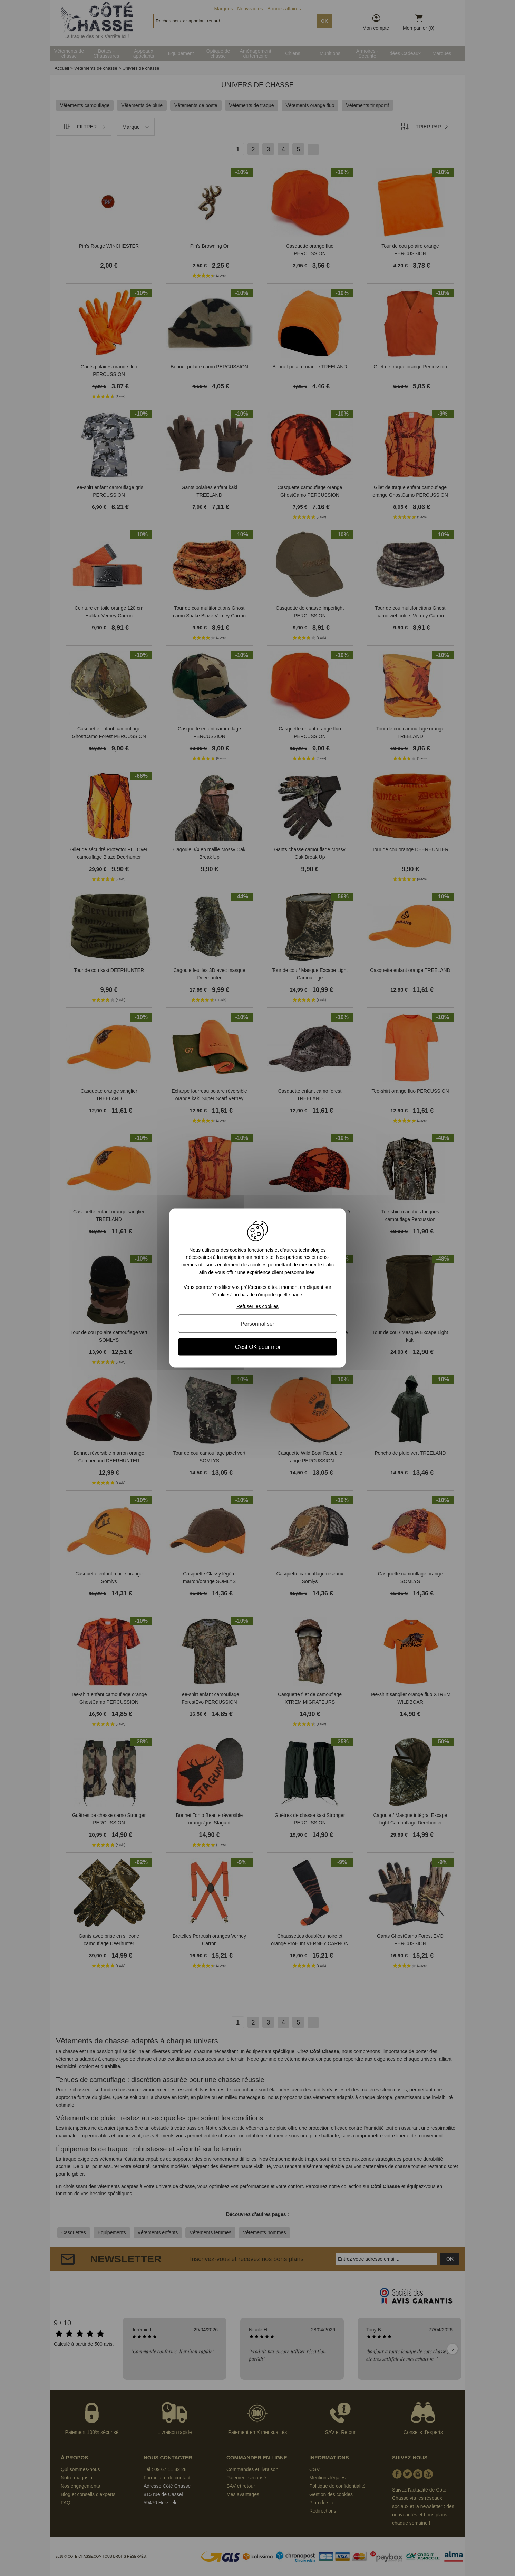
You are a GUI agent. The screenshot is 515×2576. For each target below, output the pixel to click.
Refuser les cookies (257, 1306)
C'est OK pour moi (257, 1347)
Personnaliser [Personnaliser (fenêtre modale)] (257, 1324)
